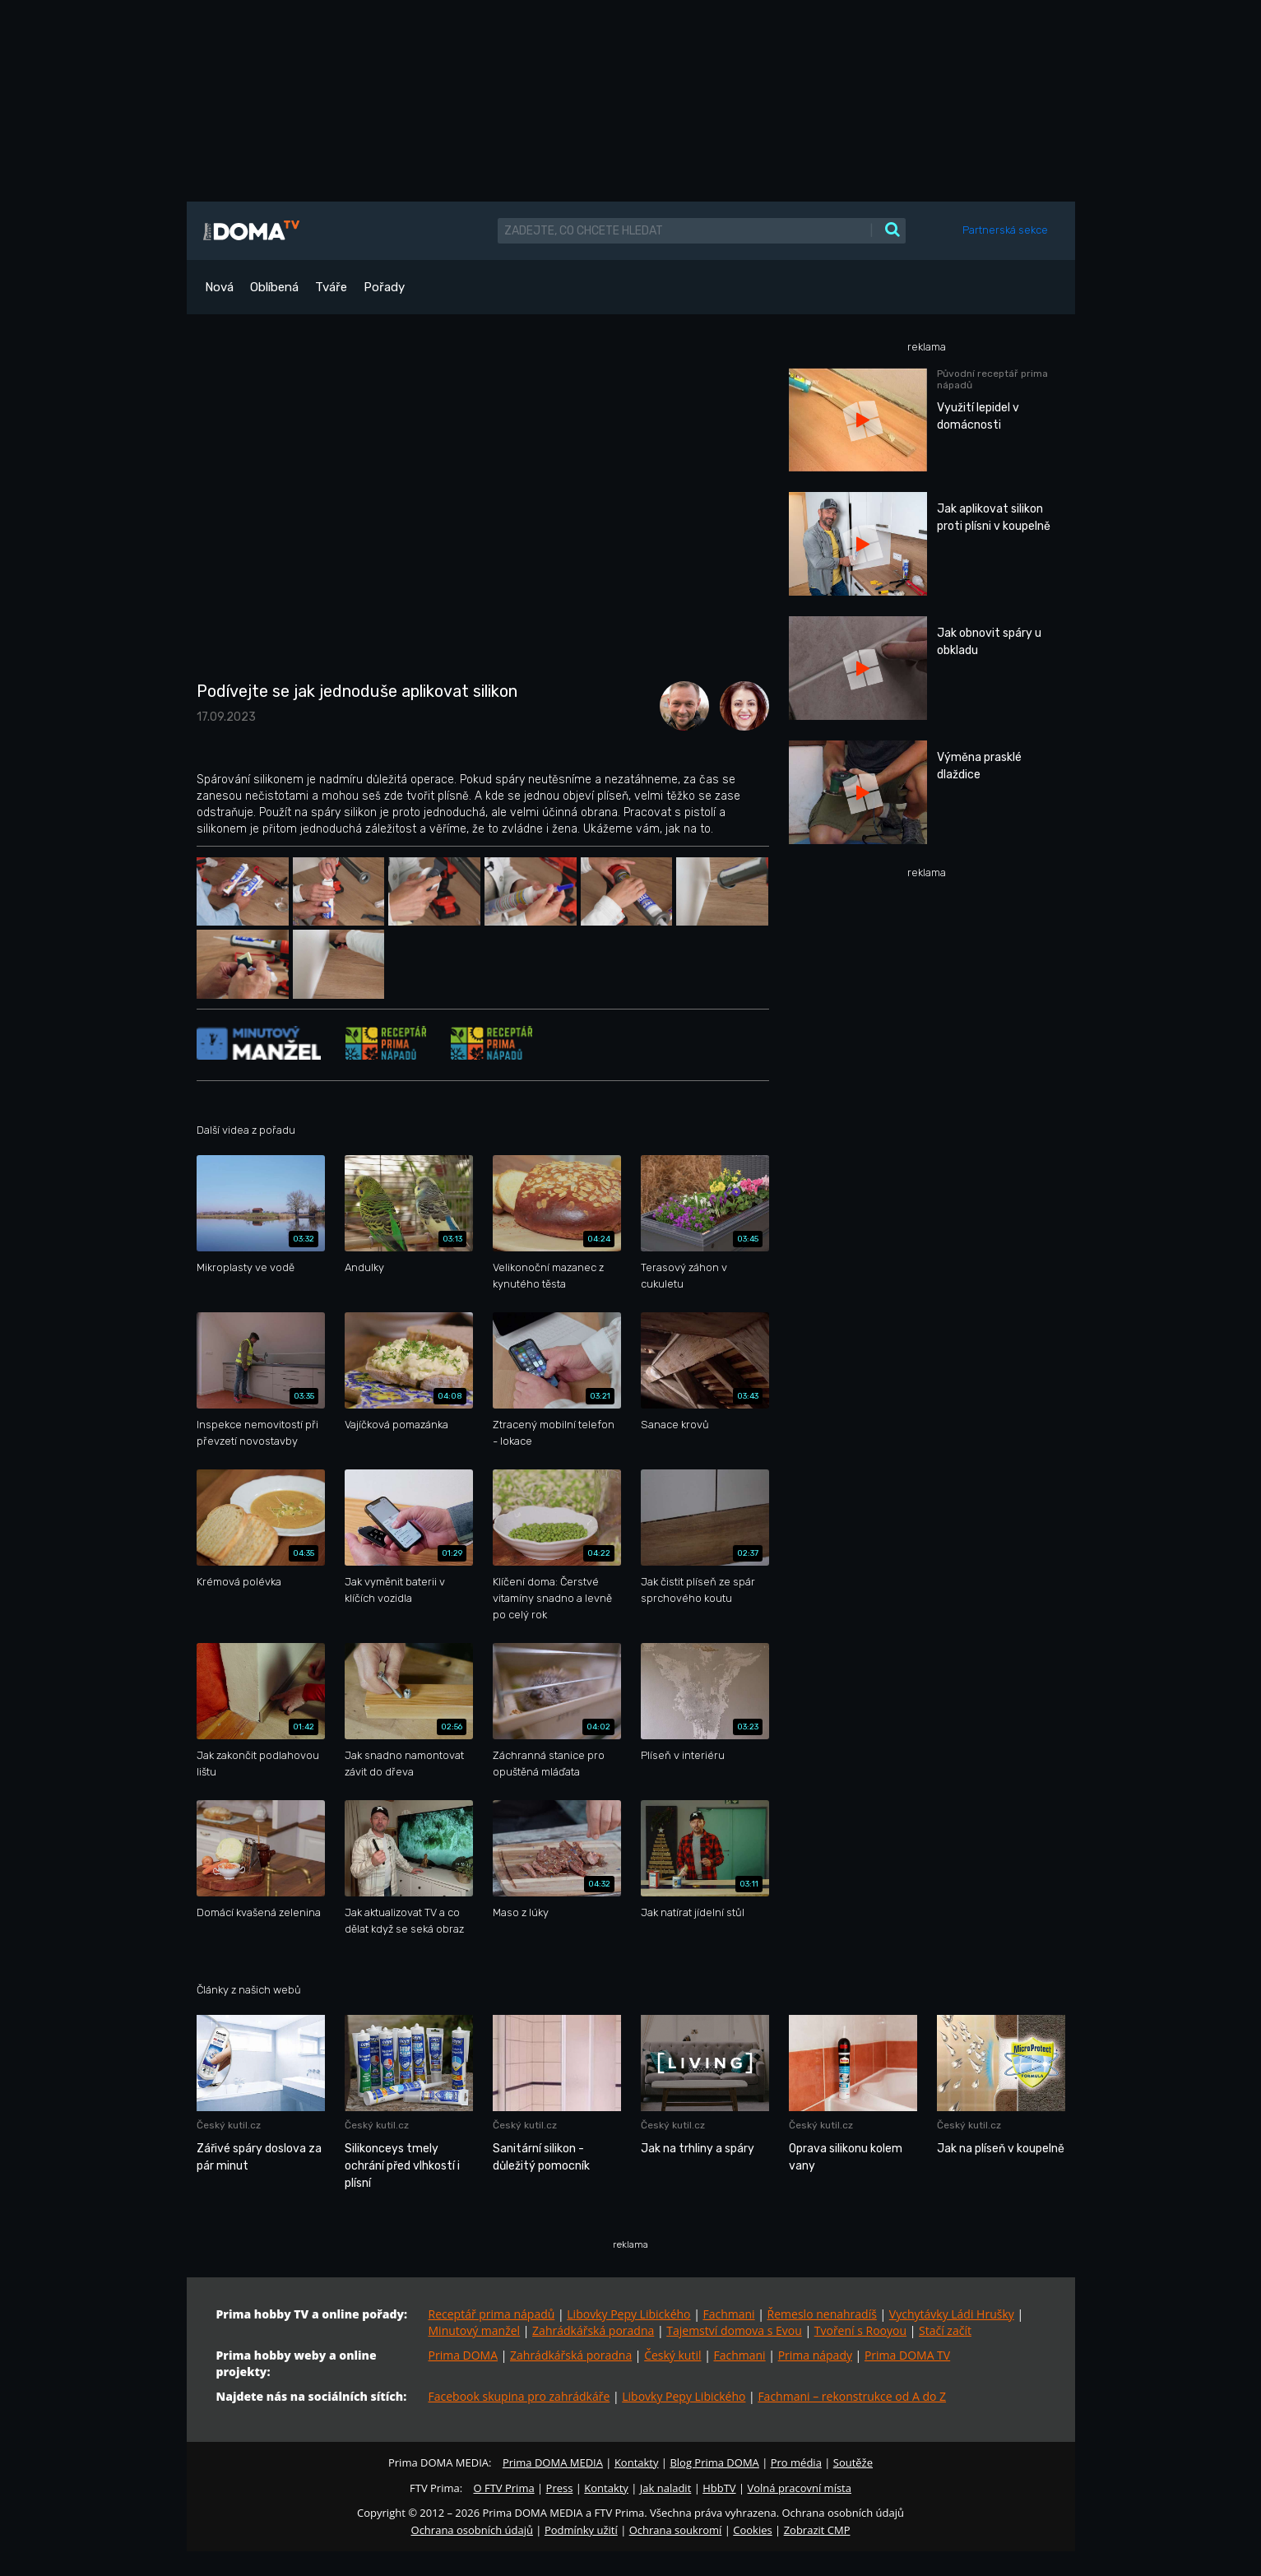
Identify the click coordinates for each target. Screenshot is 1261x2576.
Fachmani (728, 2314)
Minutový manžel (475, 2330)
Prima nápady (815, 2355)
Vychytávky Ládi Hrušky (951, 2314)
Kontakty (636, 2462)
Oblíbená (274, 287)
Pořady (384, 287)
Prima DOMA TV (907, 2355)
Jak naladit (666, 2488)
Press (559, 2488)
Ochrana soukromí (675, 2530)
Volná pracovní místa (799, 2488)
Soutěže (853, 2462)
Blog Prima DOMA (714, 2462)
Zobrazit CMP (817, 2530)
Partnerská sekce (1005, 230)
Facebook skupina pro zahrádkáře (519, 2396)
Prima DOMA (463, 2355)
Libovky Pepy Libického (628, 2314)
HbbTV (718, 2488)
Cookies (752, 2530)
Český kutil (672, 2355)
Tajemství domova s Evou (734, 2330)
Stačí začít (945, 2330)
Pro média (796, 2462)
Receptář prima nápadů (492, 2314)
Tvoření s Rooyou (860, 2330)
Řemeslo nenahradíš (822, 2314)
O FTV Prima (503, 2488)
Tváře (331, 287)
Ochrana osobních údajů (472, 2530)
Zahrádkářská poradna (593, 2330)
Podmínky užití (581, 2530)
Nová (219, 287)
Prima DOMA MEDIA (553, 2462)
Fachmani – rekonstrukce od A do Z (852, 2396)
